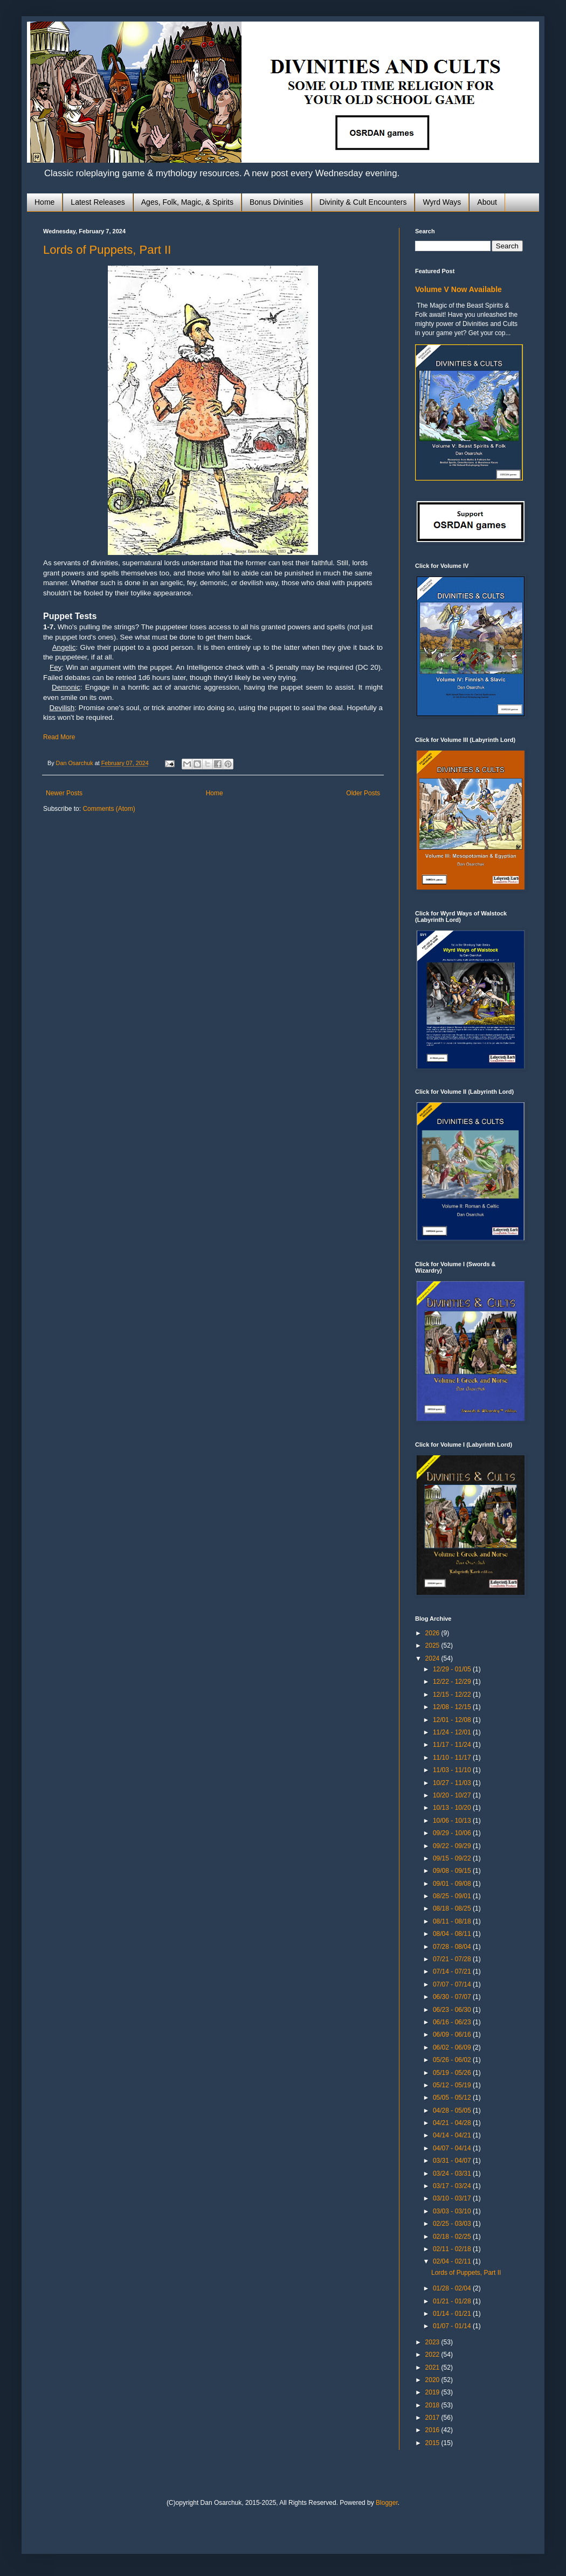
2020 (433, 2380)
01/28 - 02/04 (453, 2288)
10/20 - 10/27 (453, 1795)
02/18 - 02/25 (453, 2236)
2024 (433, 1658)
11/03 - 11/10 (453, 1770)
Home (44, 202)
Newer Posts (64, 793)
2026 (433, 1633)
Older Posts (363, 793)
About (487, 202)
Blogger (387, 2502)
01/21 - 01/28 (453, 2301)
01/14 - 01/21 (453, 2313)
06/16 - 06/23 (453, 2022)
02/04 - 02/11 (453, 2261)
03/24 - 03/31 (453, 2173)
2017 (433, 2417)
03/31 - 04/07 (453, 2160)
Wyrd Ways (442, 202)
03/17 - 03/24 (453, 2186)
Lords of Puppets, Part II (107, 249)
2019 (433, 2392)
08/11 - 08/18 (453, 1921)
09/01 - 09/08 (453, 1883)
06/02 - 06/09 (453, 2047)
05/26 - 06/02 (453, 2060)
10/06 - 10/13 (453, 1820)
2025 (433, 1645)
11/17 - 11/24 (453, 1744)
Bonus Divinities (276, 202)
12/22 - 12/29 (453, 1681)
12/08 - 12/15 (453, 1707)
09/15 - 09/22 (453, 1858)
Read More (59, 737)
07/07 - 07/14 (453, 1984)
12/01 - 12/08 (453, 1720)
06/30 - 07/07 (453, 1997)
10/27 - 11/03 (453, 1783)
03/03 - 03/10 (453, 2211)
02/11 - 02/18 (453, 2249)
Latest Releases (98, 202)
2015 (433, 2443)
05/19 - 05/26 (453, 2073)
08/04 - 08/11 (453, 1934)
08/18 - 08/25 (453, 1908)
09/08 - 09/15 (453, 1870)
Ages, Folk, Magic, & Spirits (187, 202)
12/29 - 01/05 (453, 1669)
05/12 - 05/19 (453, 2085)
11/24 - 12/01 (453, 1732)
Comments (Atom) (108, 809)
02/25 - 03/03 (453, 2223)
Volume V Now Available (458, 289)
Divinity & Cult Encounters (363, 202)
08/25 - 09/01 (453, 1896)
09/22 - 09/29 (453, 1846)
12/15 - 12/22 (453, 1694)
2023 (433, 2342)
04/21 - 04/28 (453, 2123)
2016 (433, 2430)
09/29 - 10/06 (453, 1833)
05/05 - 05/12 (453, 2097)
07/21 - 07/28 (453, 1959)
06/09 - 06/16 (453, 2034)
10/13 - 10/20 (453, 1807)
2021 (433, 2367)
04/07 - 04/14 (453, 2148)
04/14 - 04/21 (453, 2135)
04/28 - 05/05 (453, 2110)
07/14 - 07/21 (453, 1971)
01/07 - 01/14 (453, 2326)
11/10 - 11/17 (453, 1757)
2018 (433, 2405)
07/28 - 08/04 (453, 1946)
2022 (433, 2354)
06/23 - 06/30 (453, 2009)
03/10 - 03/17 (453, 2198)
